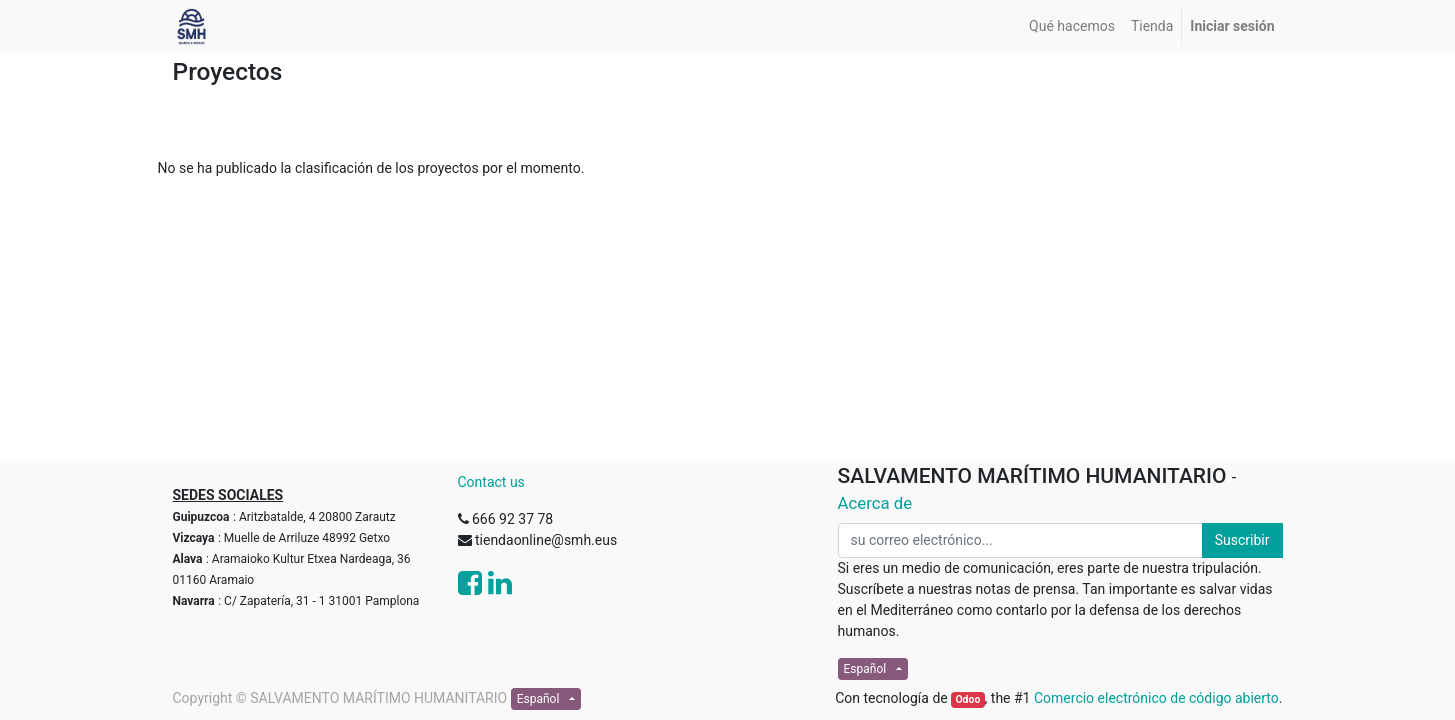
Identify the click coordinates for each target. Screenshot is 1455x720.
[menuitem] (1072, 26)
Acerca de (875, 503)
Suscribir (1242, 540)
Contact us (491, 482)
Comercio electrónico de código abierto (1156, 698)
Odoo (967, 699)
